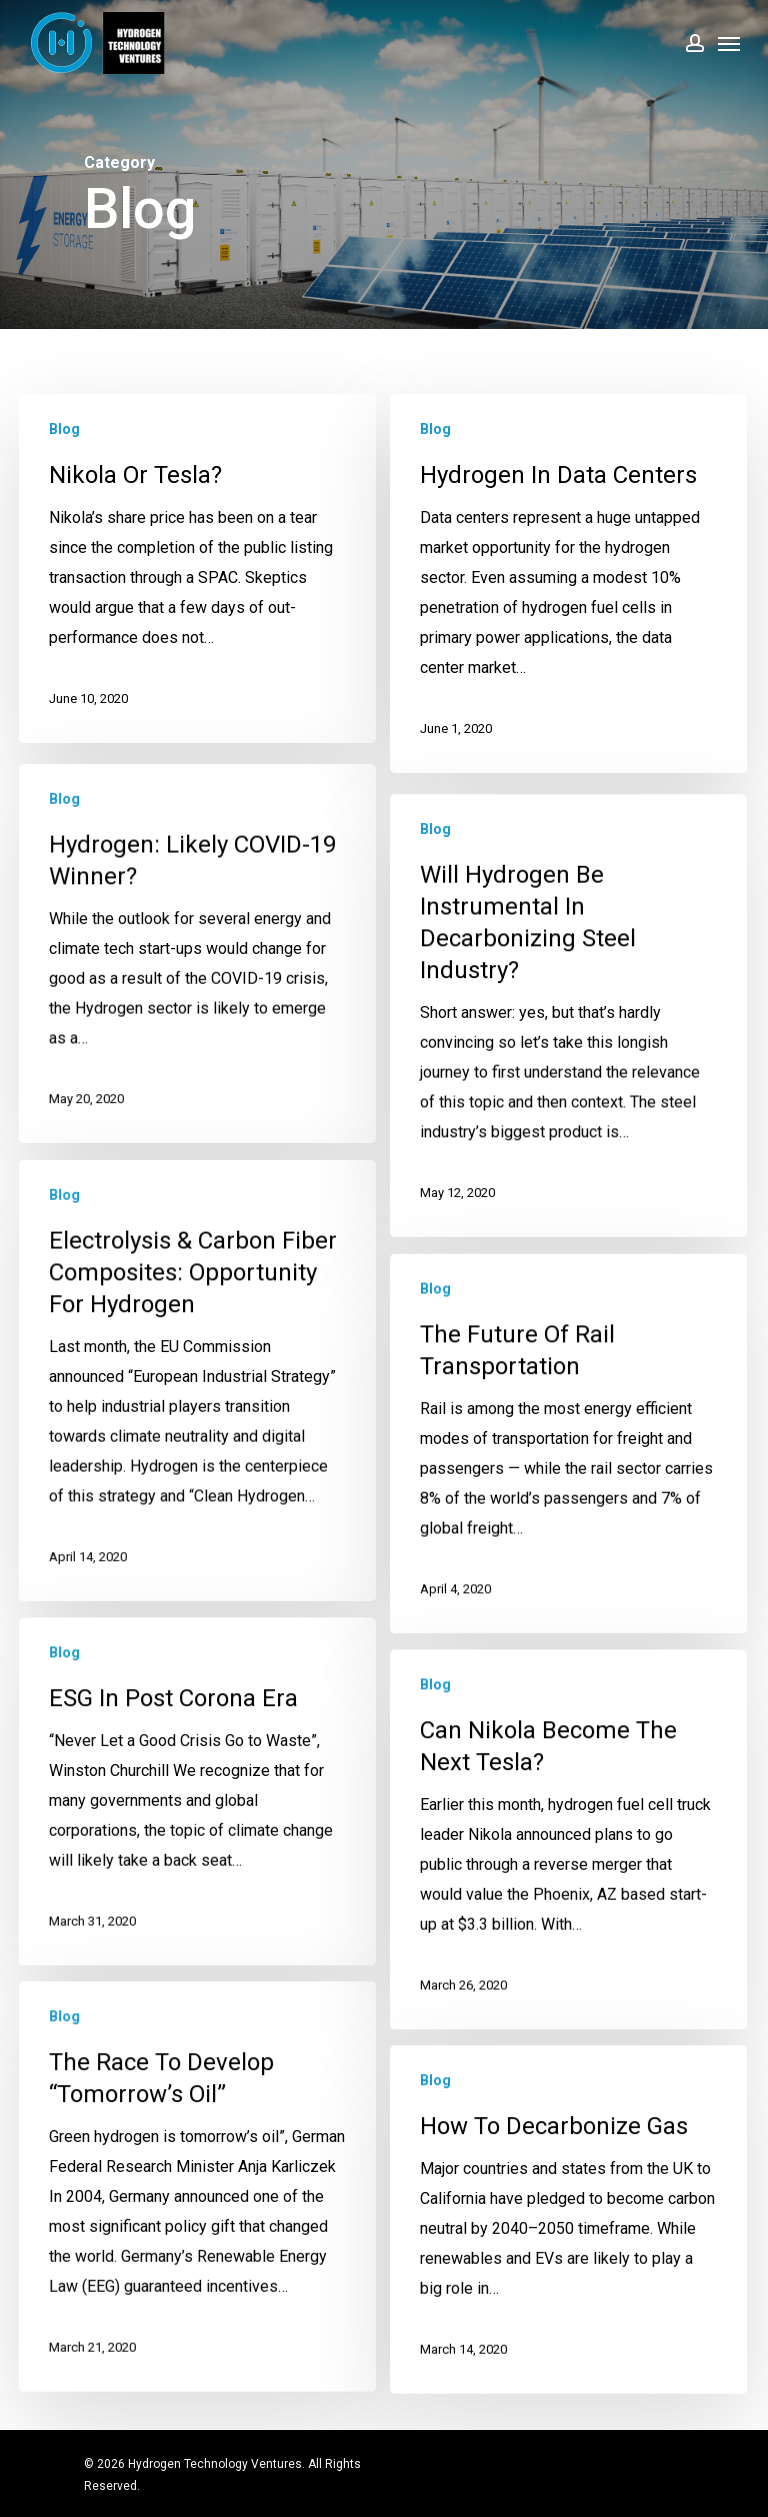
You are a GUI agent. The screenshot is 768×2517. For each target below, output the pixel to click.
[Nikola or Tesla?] (197, 568)
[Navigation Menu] (729, 43)
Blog (64, 429)
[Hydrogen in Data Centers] (568, 586)
